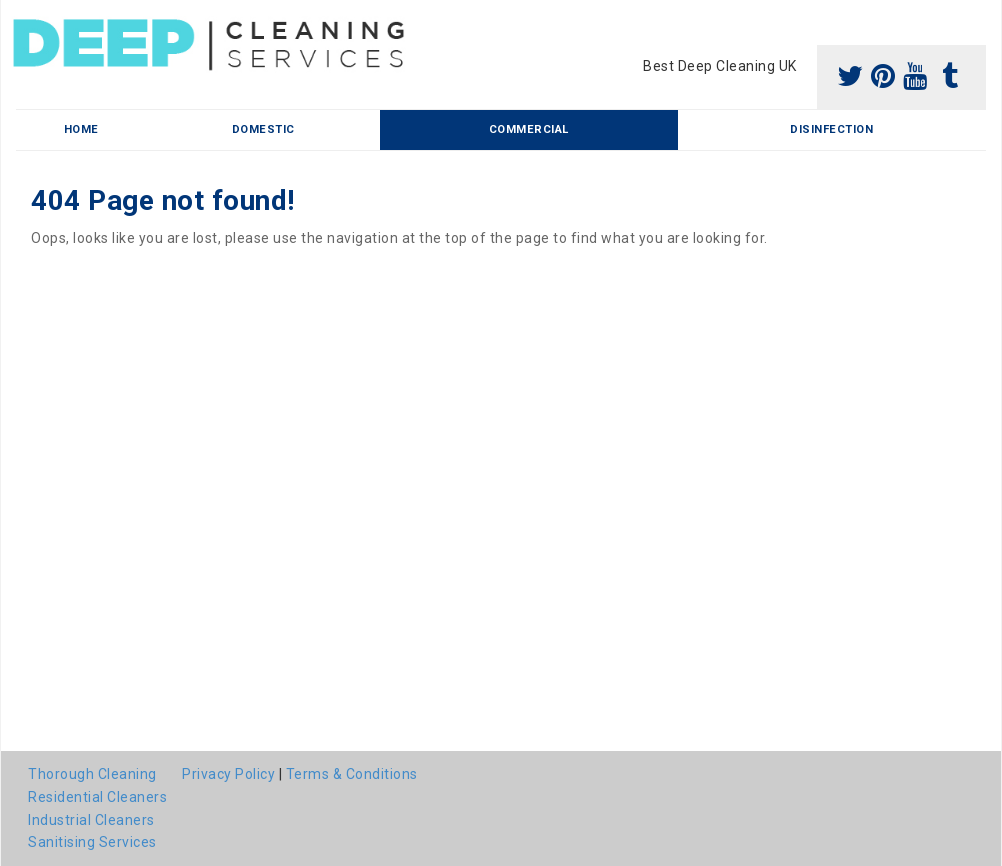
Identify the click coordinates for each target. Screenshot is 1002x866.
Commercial (529, 129)
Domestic (263, 129)
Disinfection (831, 129)
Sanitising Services (92, 842)
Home (81, 129)
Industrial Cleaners (91, 820)
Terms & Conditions (352, 774)
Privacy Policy (228, 774)
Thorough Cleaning (92, 774)
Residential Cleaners (97, 797)
